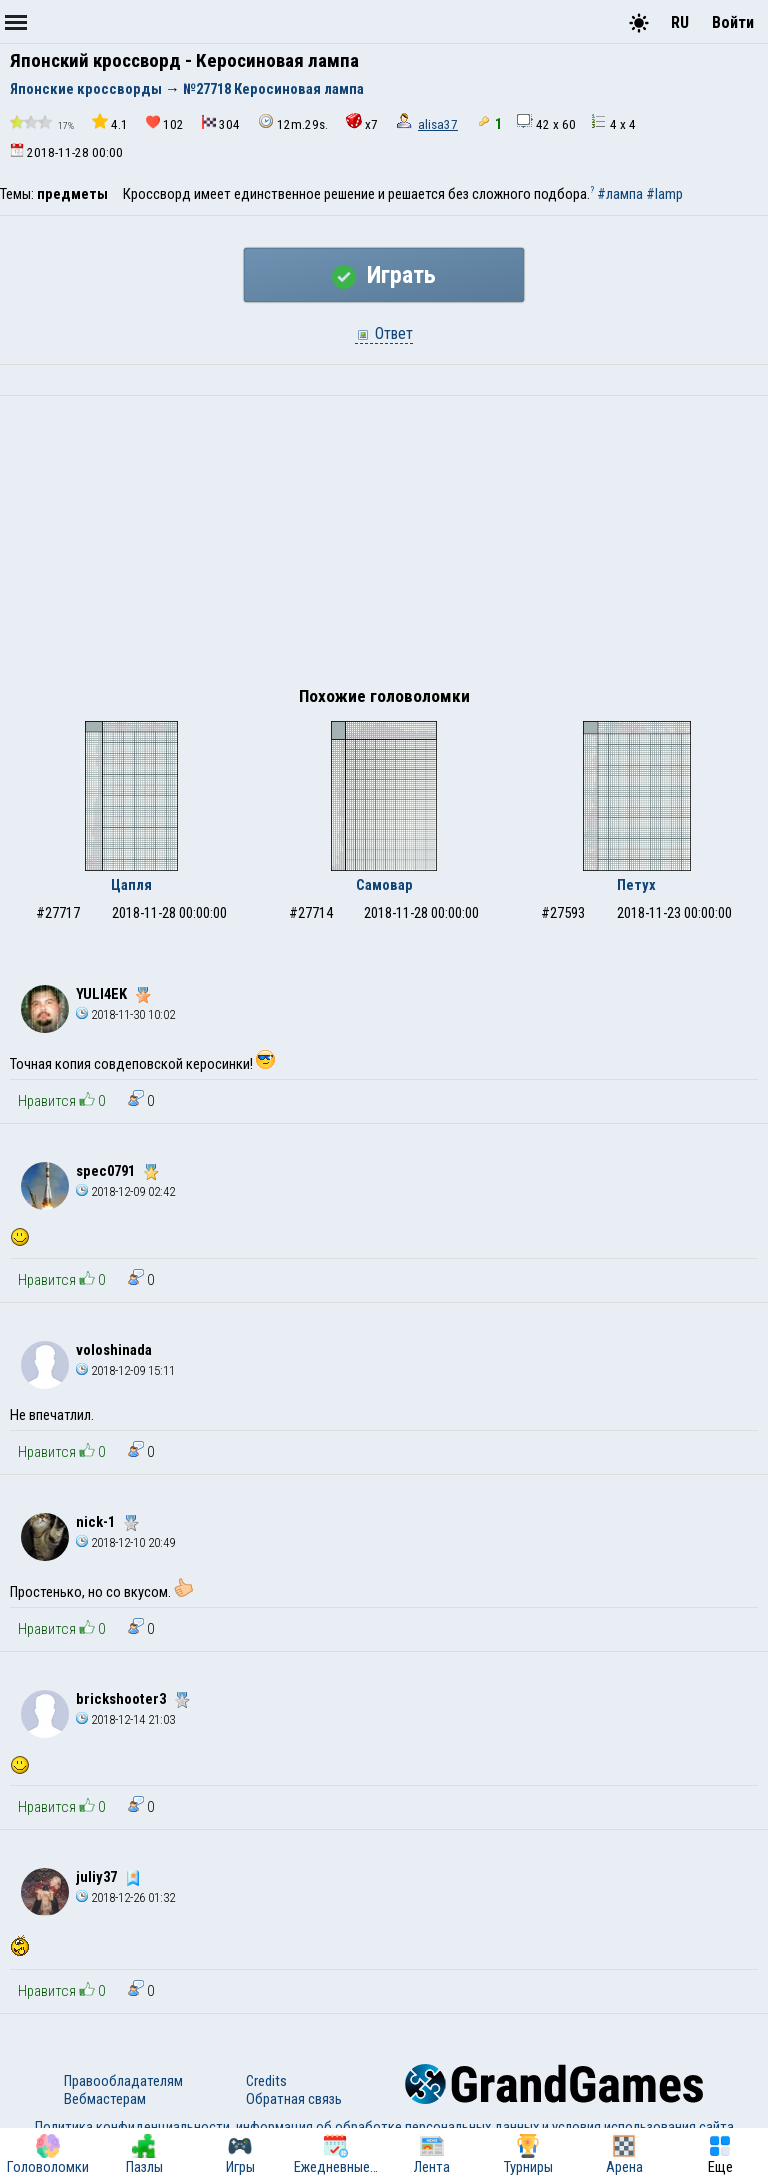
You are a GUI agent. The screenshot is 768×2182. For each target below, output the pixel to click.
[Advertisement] (384, 546)
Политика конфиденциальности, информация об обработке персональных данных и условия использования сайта (384, 2127)
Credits (266, 2081)
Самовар (384, 885)
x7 (362, 122)
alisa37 (438, 124)
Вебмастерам (105, 2099)
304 (221, 123)
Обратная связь (294, 2099)
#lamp (664, 194)
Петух (636, 885)
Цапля (131, 885)
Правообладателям (123, 2081)
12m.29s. (293, 122)
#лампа (620, 194)
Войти (733, 22)
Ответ (384, 333)
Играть (384, 275)
